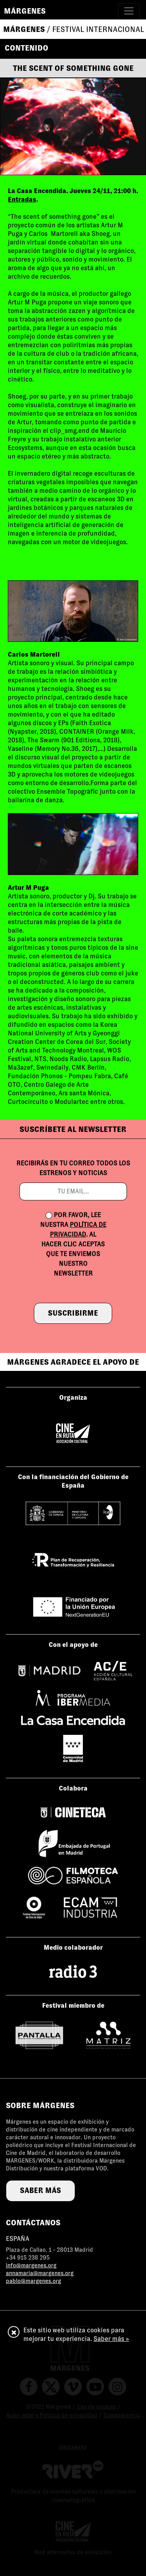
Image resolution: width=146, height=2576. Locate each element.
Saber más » (111, 2338)
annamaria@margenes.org (40, 2273)
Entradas (22, 199)
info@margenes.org (31, 2265)
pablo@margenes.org (33, 2281)
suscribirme (73, 1313)
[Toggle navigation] (129, 11)
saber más (40, 2190)
